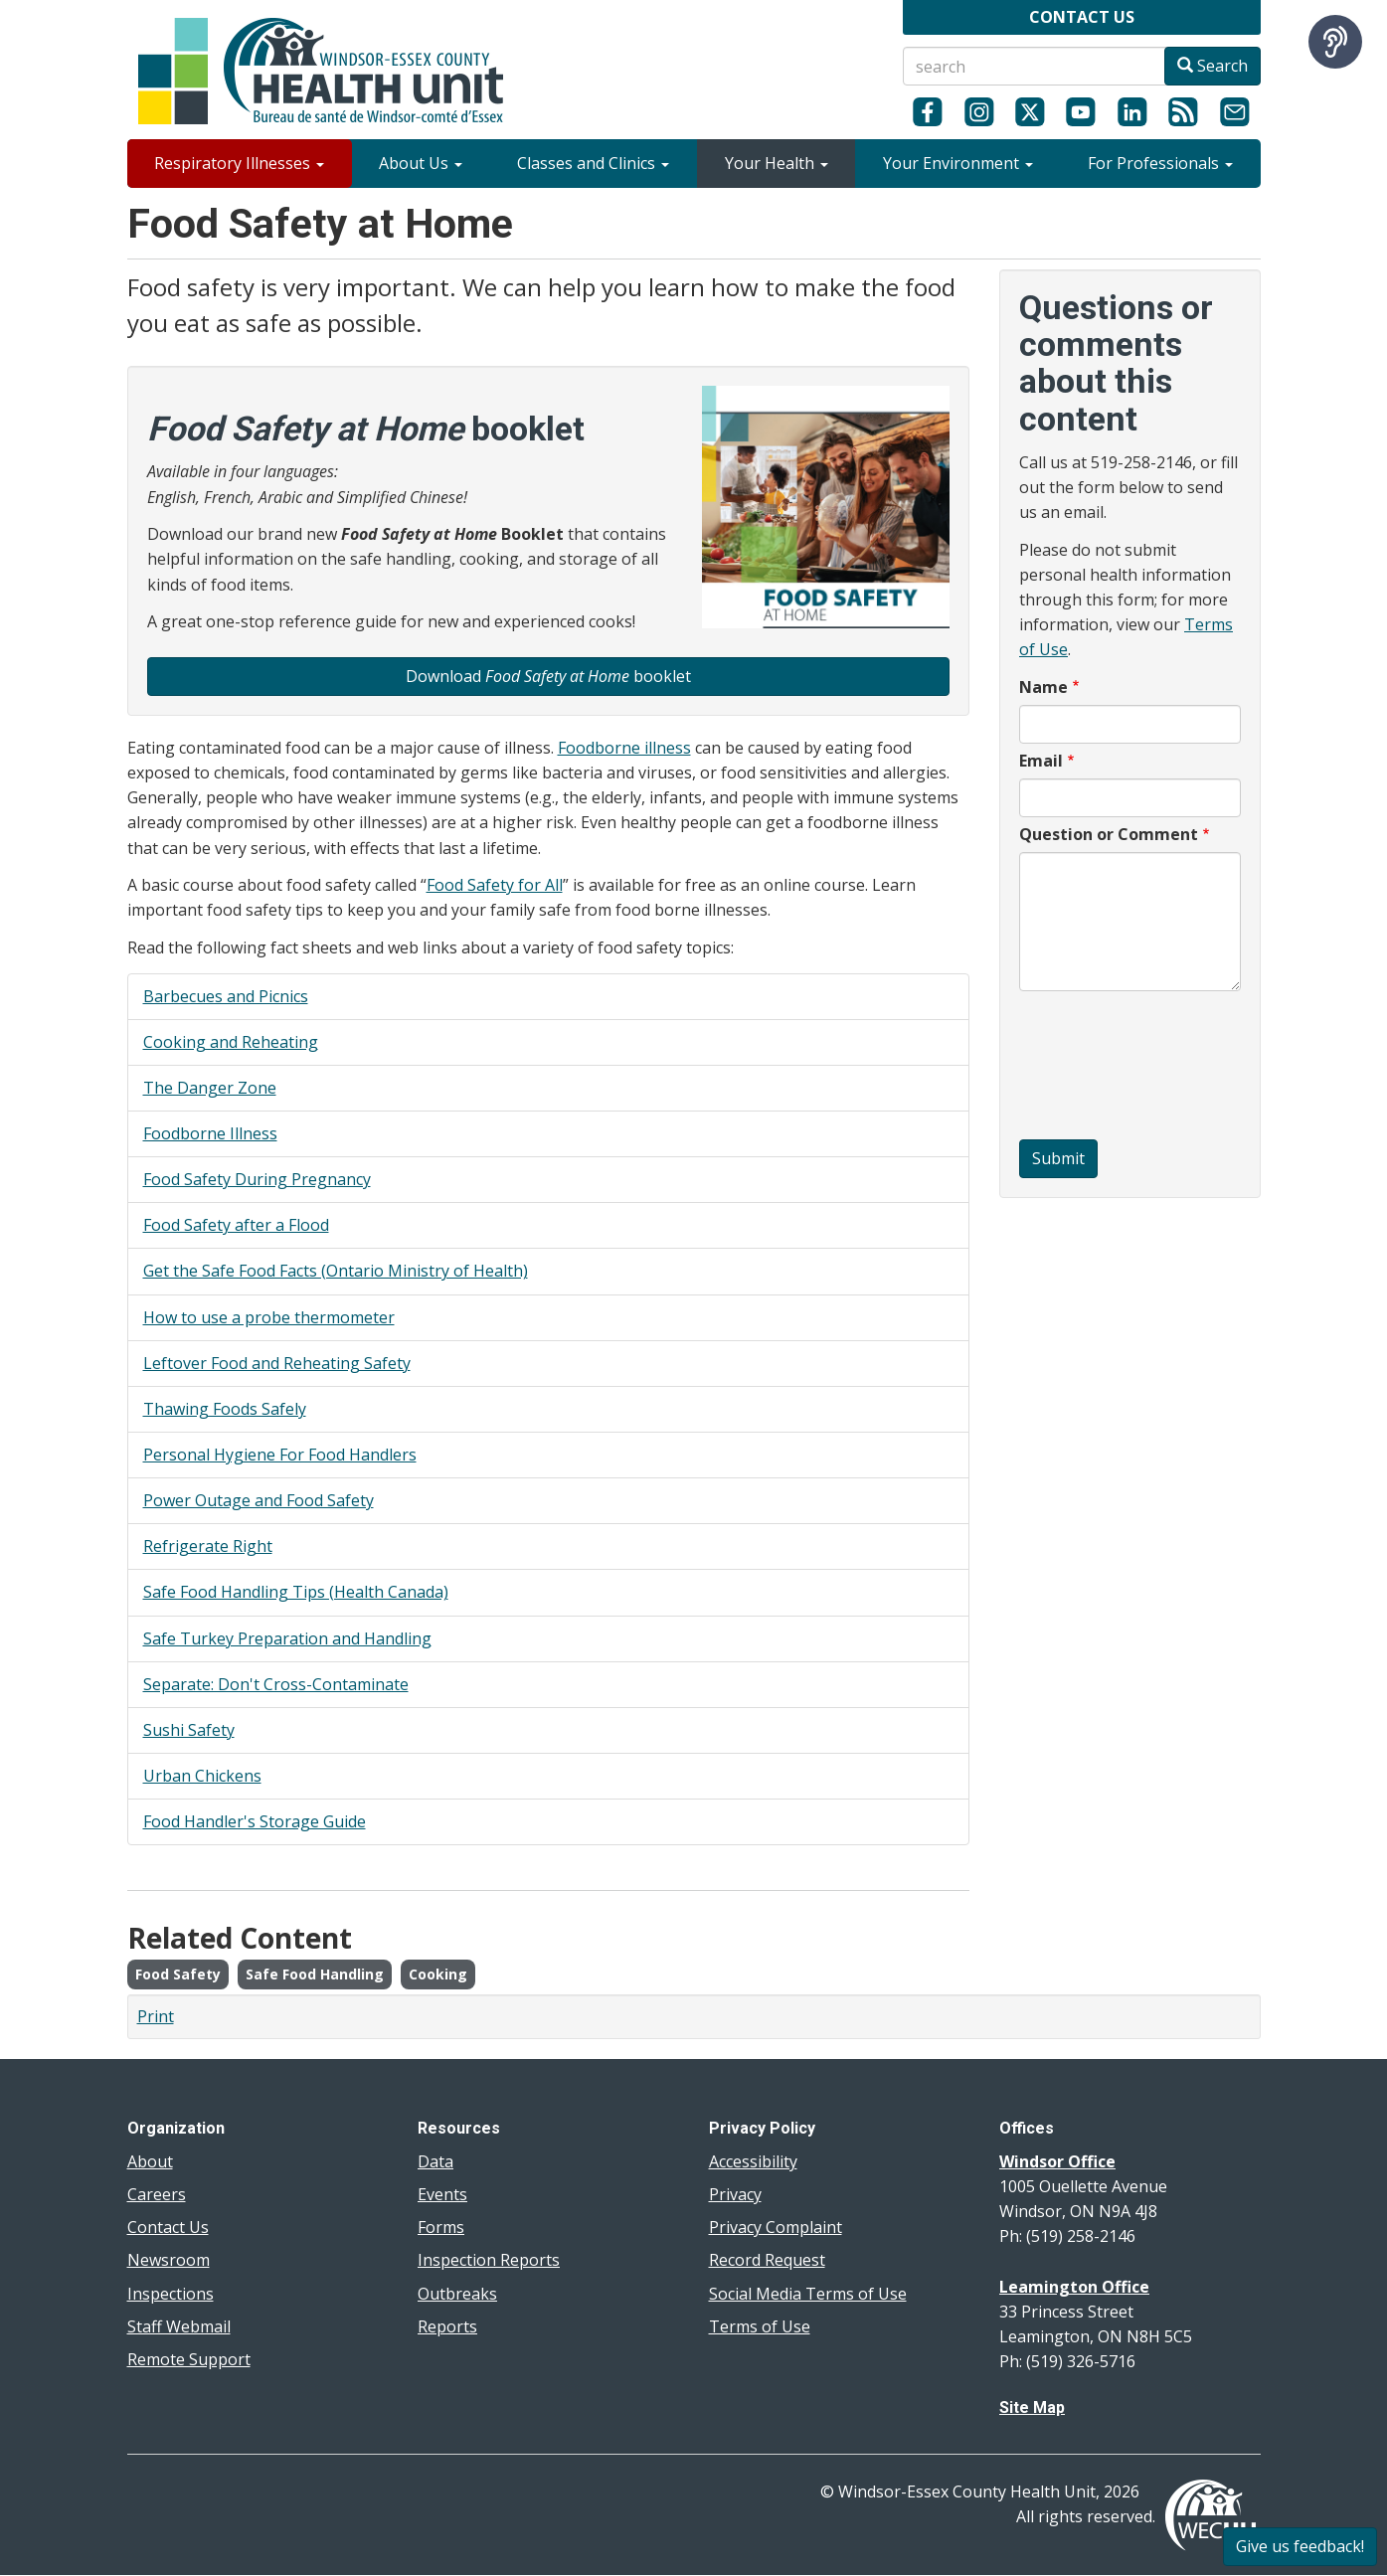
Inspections (170, 2294)
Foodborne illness (624, 748)
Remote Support (189, 2359)
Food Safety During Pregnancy (257, 1179)
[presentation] (1100, 1067)
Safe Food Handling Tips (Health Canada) (295, 1592)
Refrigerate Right (207, 1546)
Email (1041, 761)
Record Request (767, 2260)
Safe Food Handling (315, 1974)
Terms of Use (759, 2326)
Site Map (1032, 2407)
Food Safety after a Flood (236, 1225)
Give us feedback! (1300, 2546)
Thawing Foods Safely (224, 1409)
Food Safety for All (495, 885)
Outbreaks (457, 2294)
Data (435, 2161)
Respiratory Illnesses (239, 163)
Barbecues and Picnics (225, 996)
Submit (1058, 1158)
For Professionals (1160, 163)
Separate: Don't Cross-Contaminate (276, 1684)
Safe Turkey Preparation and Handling (287, 1638)
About (150, 2161)
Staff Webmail (179, 2326)
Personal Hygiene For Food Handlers (280, 1454)
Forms (441, 2227)
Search (1212, 66)
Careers (156, 2194)
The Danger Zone (209, 1088)
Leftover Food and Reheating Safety (277, 1363)
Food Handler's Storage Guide (254, 1821)
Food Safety (178, 1974)
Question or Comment (1108, 834)
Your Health (776, 163)
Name (1043, 687)
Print (155, 2016)
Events (442, 2194)
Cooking (438, 1974)
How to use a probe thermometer (269, 1317)
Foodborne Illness (210, 1133)
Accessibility (753, 2161)
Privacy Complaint (775, 2227)
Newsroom (168, 2260)
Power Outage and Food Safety (258, 1500)
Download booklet (548, 676)
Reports (447, 2326)
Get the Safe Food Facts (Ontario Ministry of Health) (335, 1271)
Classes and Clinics (593, 163)
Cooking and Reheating (230, 1042)
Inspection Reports (489, 2260)
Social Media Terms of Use (808, 2294)
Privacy (735, 2194)
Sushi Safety (189, 1730)
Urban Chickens (202, 1776)
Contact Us (168, 2227)
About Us (420, 163)
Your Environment (958, 163)
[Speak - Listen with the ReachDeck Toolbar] (1335, 42)
